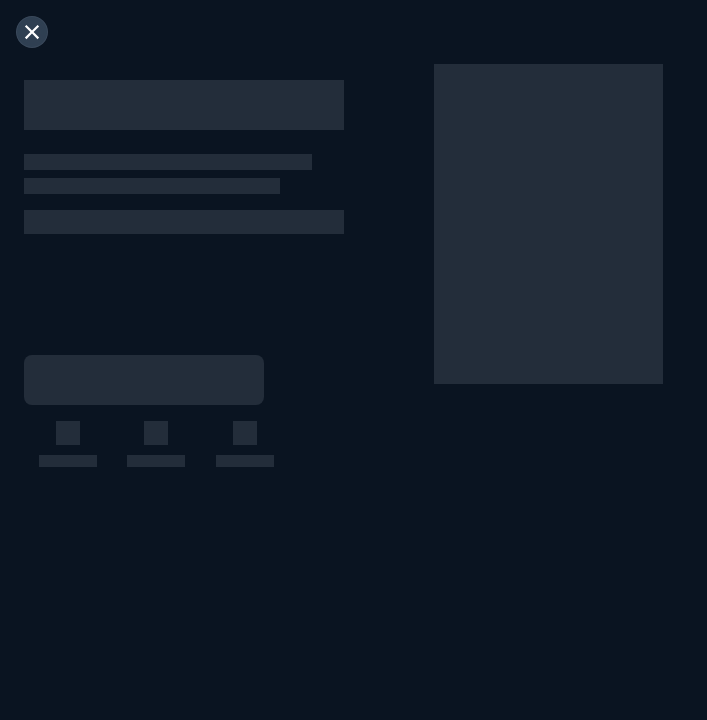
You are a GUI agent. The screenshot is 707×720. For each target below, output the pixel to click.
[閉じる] (32, 32)
